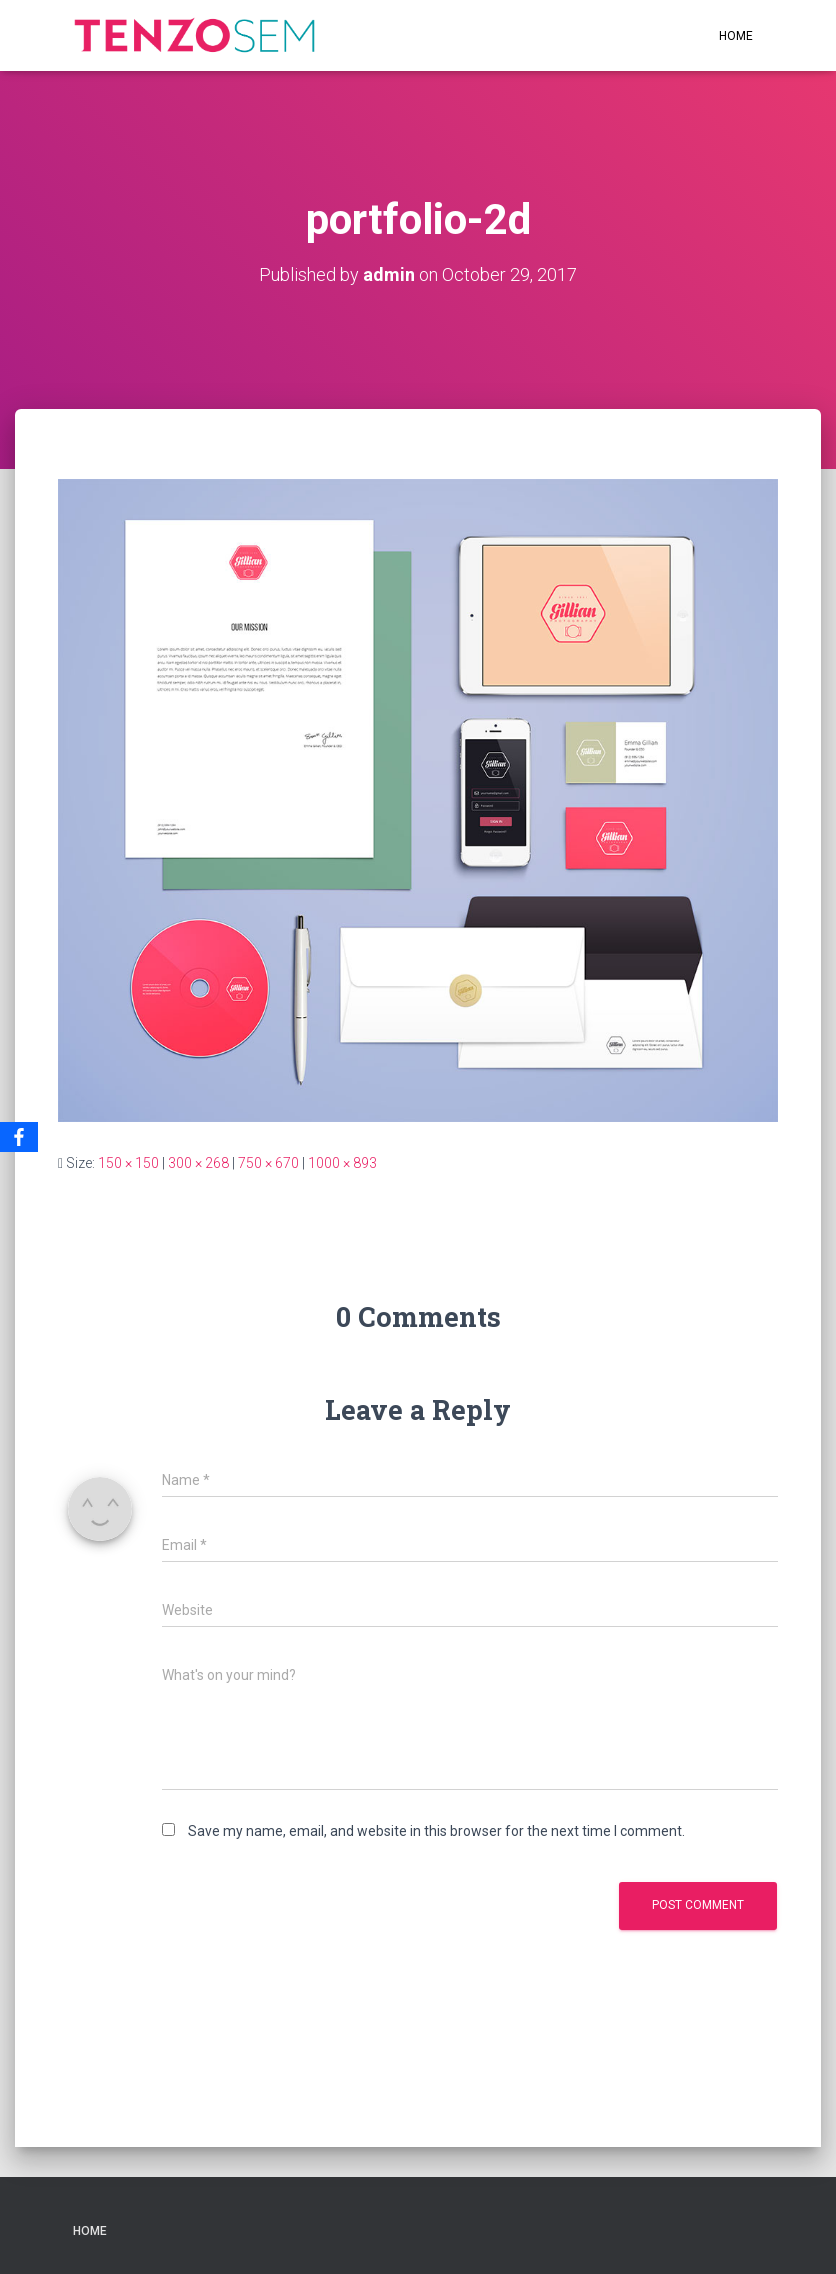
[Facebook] (19, 1137)
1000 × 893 (342, 1163)
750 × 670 (268, 1163)
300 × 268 (198, 1163)
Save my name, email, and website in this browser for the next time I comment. (436, 1831)
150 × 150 (128, 1163)
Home (736, 36)
